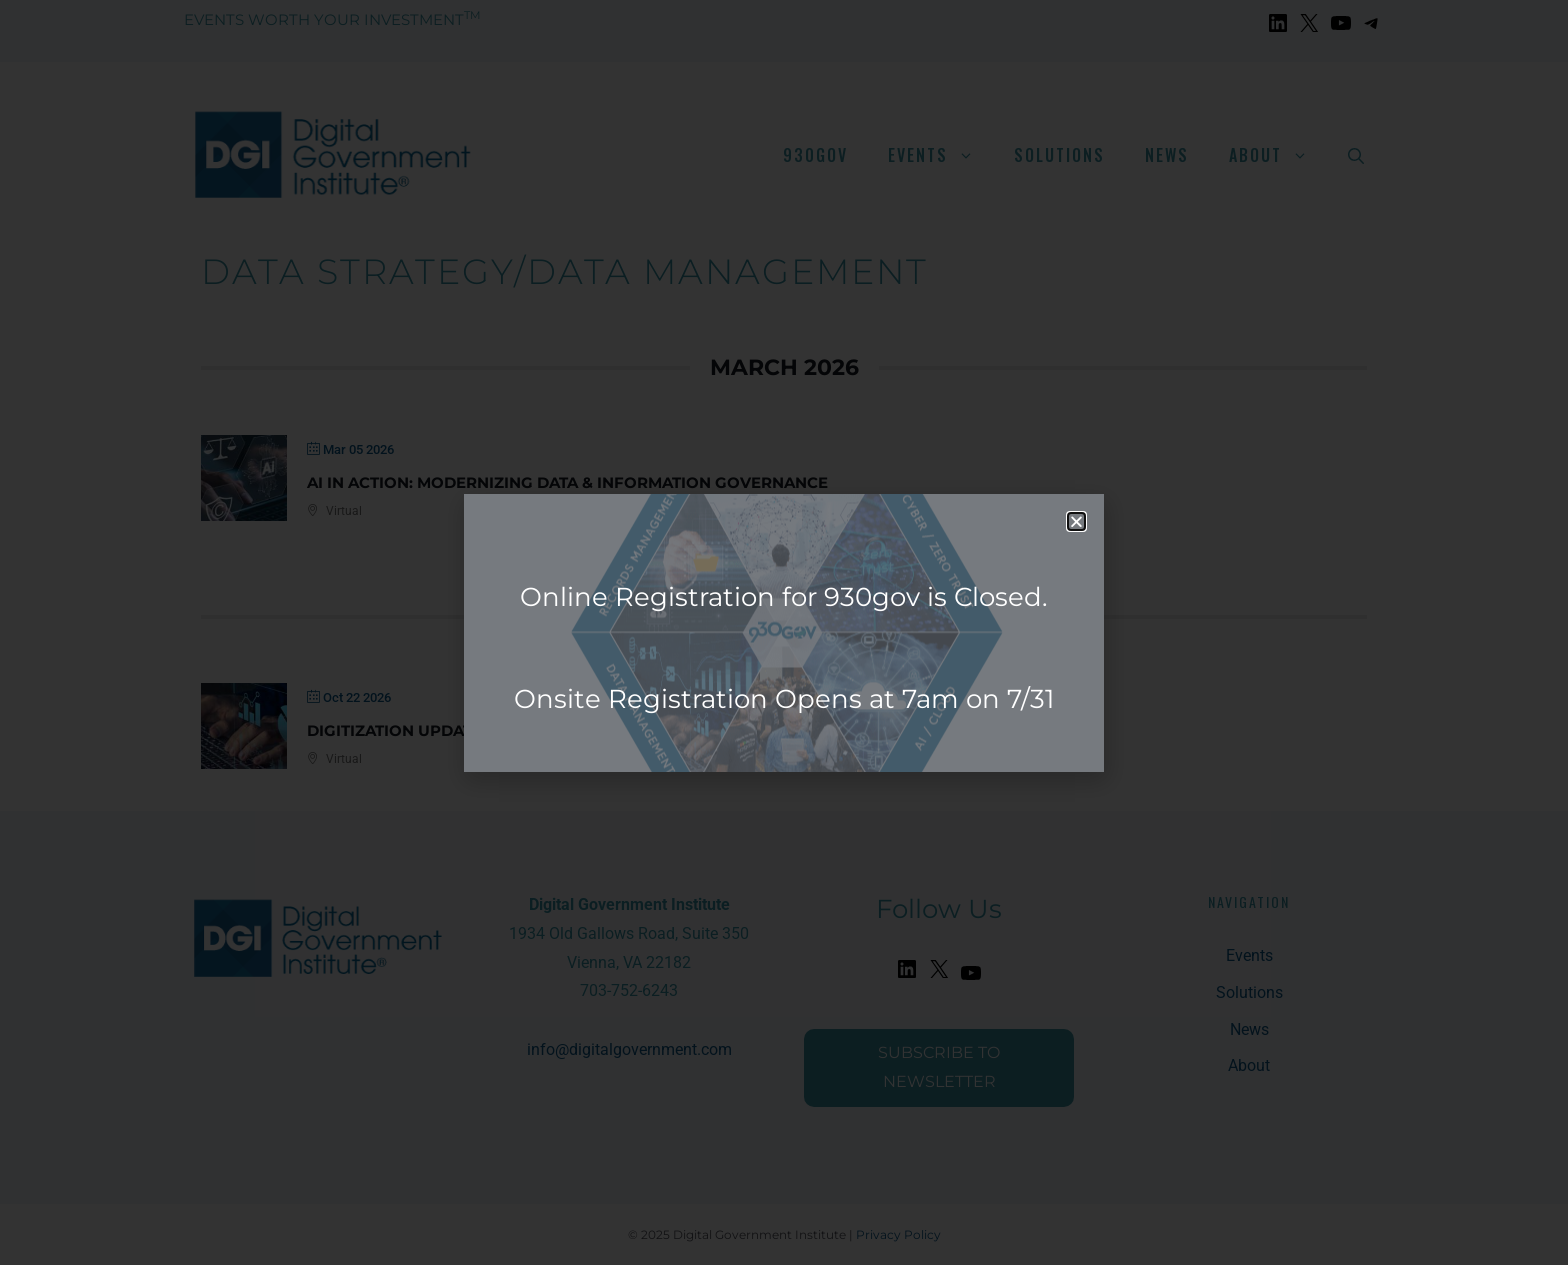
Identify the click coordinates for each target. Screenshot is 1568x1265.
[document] (784, 632)
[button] (1076, 521)
